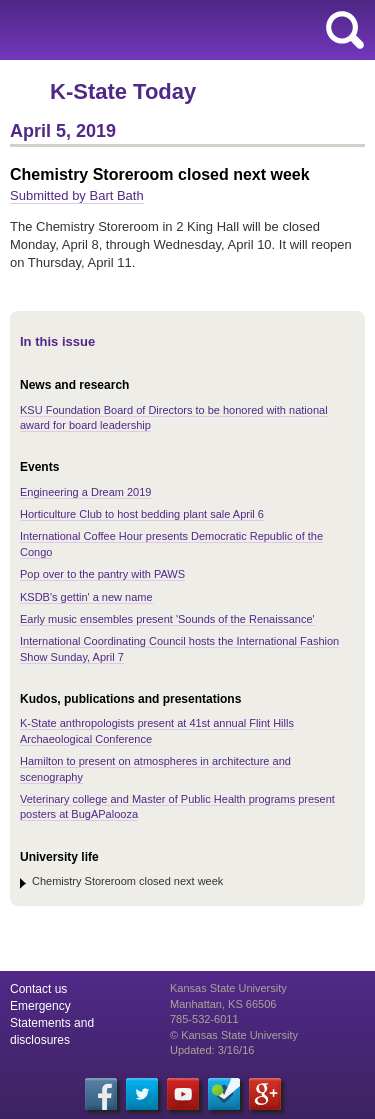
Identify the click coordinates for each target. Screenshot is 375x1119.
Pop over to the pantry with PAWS (102, 574)
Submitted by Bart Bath (77, 195)
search (345, 30)
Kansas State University (182, 30)
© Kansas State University (234, 1035)
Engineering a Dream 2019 (85, 492)
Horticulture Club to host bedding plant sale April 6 (142, 514)
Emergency (40, 1006)
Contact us (38, 989)
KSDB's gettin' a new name (86, 597)
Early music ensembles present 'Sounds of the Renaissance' (167, 619)
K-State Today (123, 91)
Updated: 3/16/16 (212, 1050)
